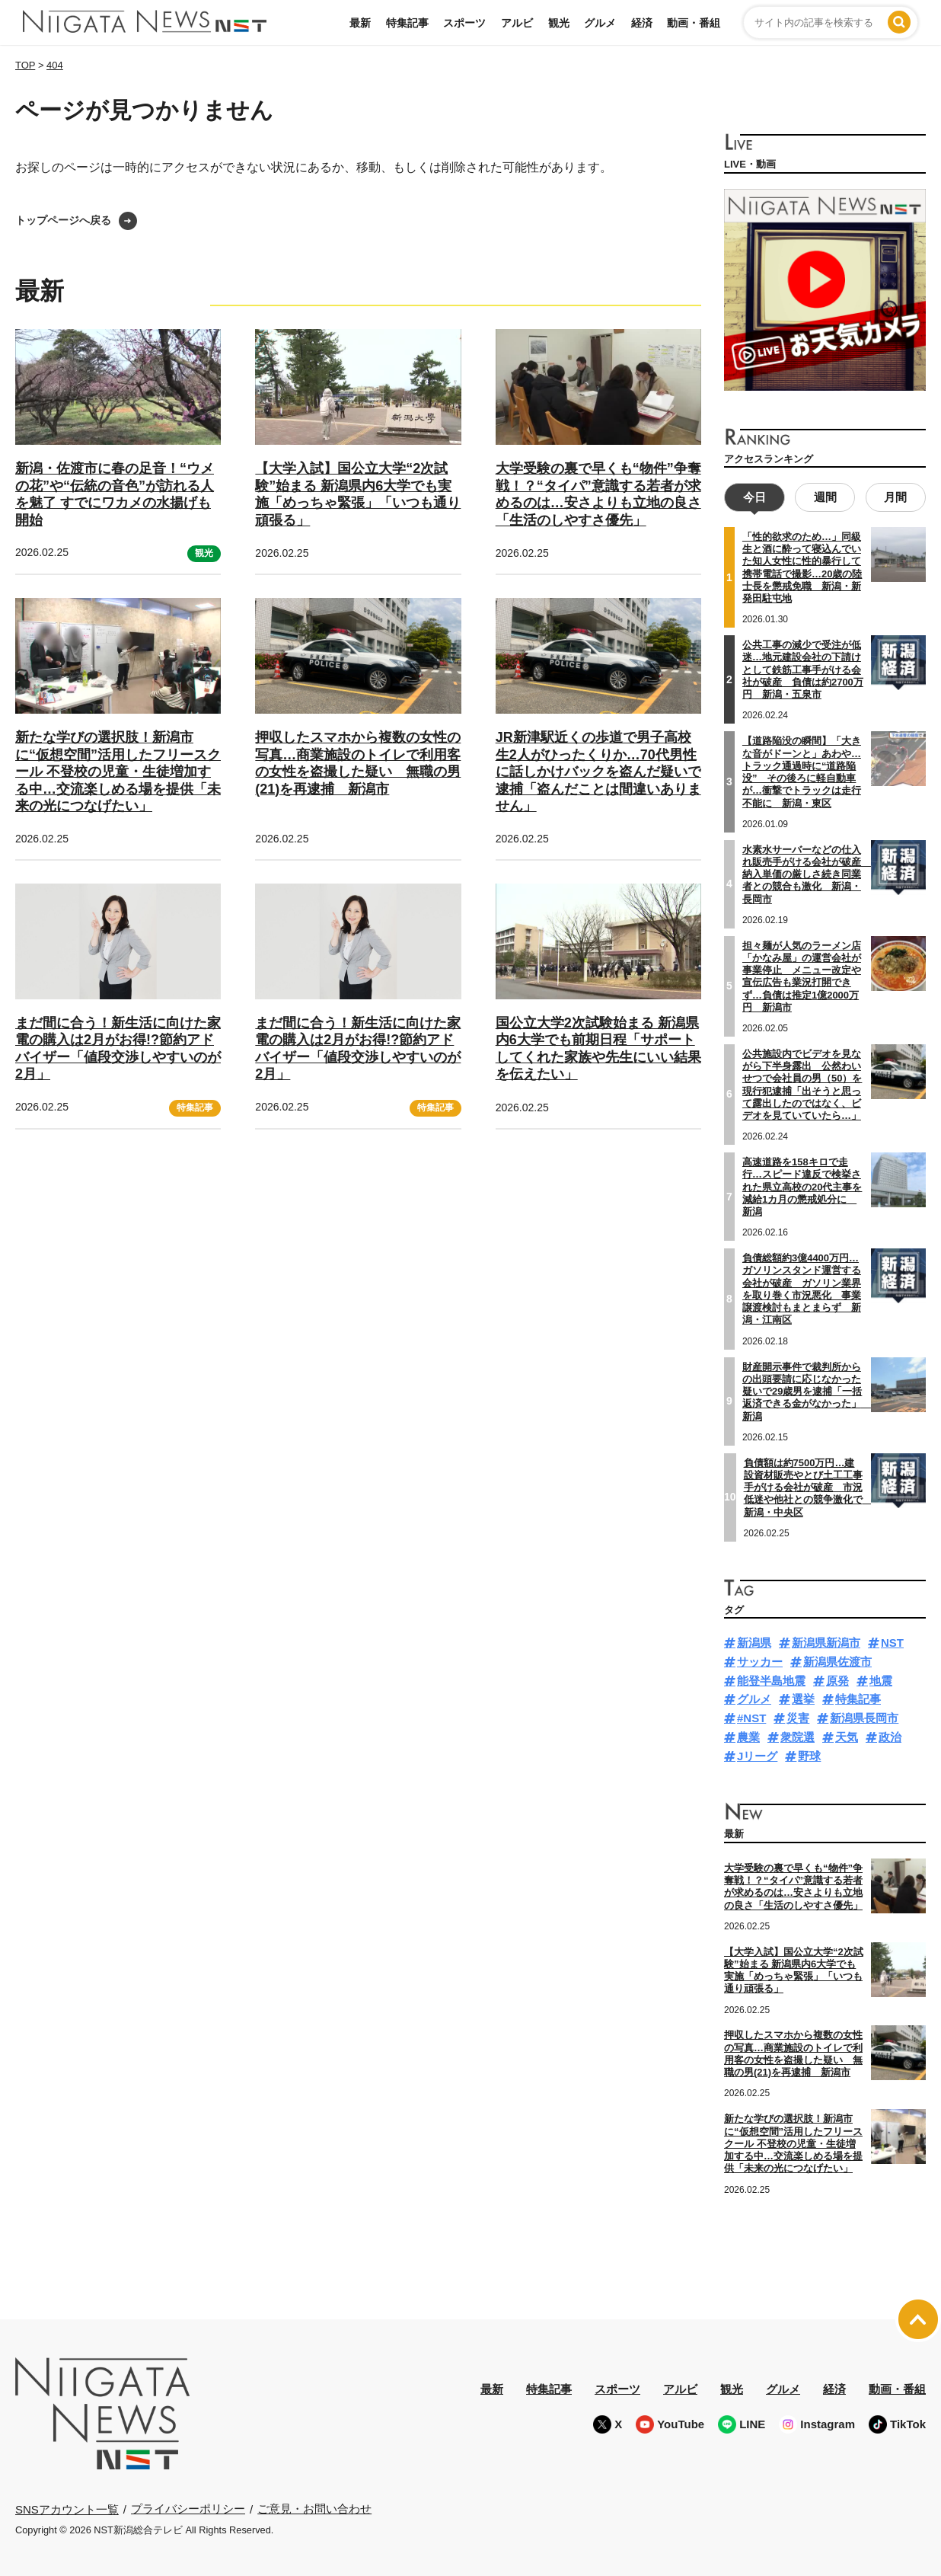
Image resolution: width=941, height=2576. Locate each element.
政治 (890, 1735)
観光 (558, 23)
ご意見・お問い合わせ (314, 2507)
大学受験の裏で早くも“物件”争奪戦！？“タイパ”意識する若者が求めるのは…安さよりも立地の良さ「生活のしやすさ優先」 (598, 494)
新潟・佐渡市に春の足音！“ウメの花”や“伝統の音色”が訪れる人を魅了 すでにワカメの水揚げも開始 (114, 494)
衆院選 (797, 1735)
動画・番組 (693, 23)
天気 (846, 1735)
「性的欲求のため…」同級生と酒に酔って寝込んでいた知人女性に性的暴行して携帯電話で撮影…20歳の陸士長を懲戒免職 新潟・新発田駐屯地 (802, 565)
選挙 (803, 1697)
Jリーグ (757, 1753)
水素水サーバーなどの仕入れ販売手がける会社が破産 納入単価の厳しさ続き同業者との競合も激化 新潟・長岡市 (806, 872)
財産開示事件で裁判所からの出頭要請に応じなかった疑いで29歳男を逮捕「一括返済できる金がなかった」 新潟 (806, 1389)
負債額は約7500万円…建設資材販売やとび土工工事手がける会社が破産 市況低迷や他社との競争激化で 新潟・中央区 (808, 1485)
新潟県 (754, 1641)
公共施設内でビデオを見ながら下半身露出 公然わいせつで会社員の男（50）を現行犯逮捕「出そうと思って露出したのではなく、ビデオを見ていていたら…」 (802, 1083)
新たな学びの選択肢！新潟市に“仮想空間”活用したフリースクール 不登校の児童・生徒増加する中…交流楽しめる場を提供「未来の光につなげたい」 (118, 771)
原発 (837, 1678)
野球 (809, 1753)
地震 (880, 1678)
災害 (797, 1716)
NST (892, 1641)
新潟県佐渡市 (837, 1660)
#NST (751, 1716)
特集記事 (407, 23)
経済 (641, 23)
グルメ (600, 23)
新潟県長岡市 (864, 1716)
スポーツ (464, 23)
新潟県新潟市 (826, 1641)
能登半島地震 (771, 1678)
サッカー (760, 1660)
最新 (360, 23)
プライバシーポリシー (188, 2507)
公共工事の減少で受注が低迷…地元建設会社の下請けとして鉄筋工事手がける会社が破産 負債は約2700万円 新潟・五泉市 (802, 668)
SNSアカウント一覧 (67, 2507)
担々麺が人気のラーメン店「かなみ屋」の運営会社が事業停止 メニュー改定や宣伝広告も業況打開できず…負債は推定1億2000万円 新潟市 (801, 974)
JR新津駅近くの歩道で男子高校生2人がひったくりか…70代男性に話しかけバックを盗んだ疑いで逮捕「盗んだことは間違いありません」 (598, 771)
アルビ (517, 23)
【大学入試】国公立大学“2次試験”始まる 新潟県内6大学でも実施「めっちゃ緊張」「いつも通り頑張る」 (358, 494)
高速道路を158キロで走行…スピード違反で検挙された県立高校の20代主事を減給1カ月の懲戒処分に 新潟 (802, 1185)
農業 (748, 1735)
